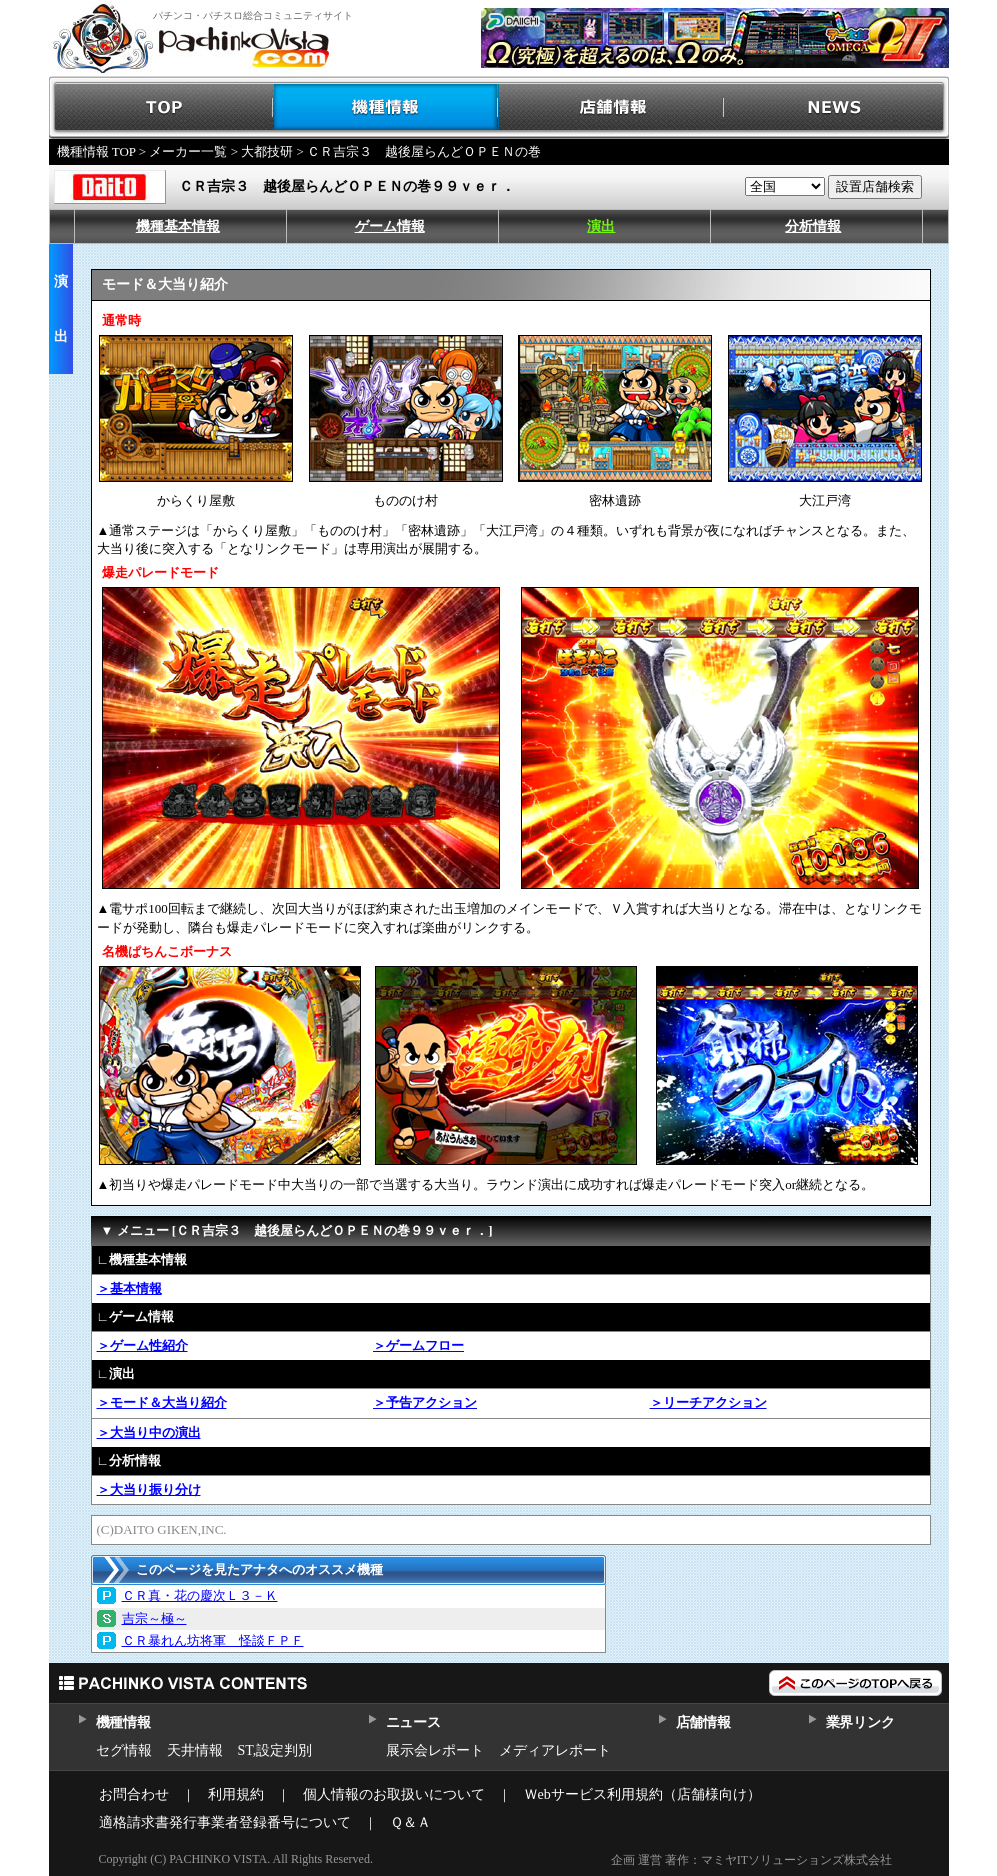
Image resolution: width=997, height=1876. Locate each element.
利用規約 (236, 1794)
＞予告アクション (425, 1402)
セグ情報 (124, 1750)
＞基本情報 (129, 1288)
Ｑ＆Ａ (410, 1822)
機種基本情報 (178, 226)
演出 (601, 226)
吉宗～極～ (154, 1618)
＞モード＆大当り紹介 (162, 1402)
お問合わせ (134, 1794)
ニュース (413, 1722)
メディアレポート (555, 1750)
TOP (161, 107)
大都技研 (267, 151)
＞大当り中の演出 (149, 1432)
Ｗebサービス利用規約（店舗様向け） (642, 1794)
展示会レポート (435, 1750)
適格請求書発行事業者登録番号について (225, 1822)
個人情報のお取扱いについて (394, 1794)
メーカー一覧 (188, 151)
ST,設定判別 (275, 1750)
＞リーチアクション (708, 1402)
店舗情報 (611, 107)
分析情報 (813, 226)
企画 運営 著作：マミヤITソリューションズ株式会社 (751, 1860)
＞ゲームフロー (418, 1345)
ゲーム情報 (390, 226)
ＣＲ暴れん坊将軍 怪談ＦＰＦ (213, 1640)
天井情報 (195, 1750)
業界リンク (860, 1722)
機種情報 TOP (96, 151)
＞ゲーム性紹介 (142, 1345)
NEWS (836, 107)
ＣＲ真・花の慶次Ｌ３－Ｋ (200, 1595)
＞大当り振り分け (149, 1489)
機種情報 (386, 107)
